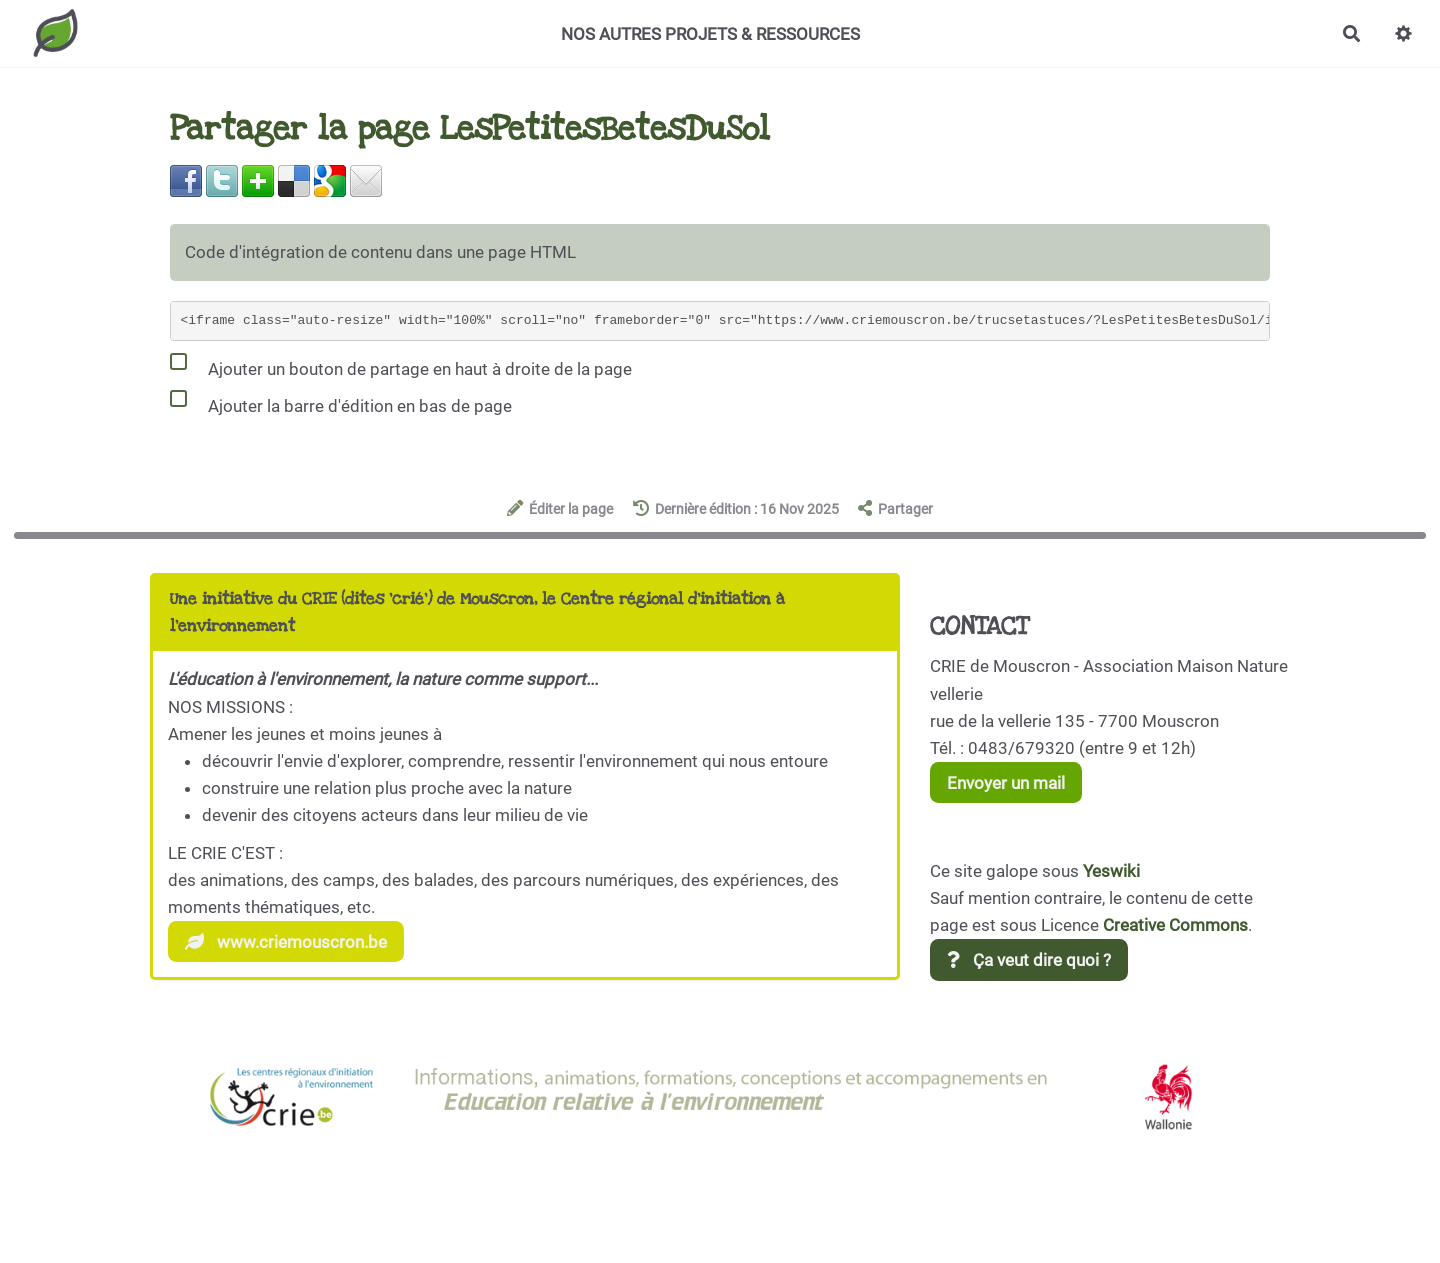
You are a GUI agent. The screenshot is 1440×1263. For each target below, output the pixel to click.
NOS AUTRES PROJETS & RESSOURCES (710, 34)
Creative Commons (1175, 925)
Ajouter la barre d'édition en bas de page (341, 402)
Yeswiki (1111, 871)
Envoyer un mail (1006, 783)
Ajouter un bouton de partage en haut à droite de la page (401, 365)
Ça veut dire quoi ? (1029, 960)
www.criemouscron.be (286, 942)
